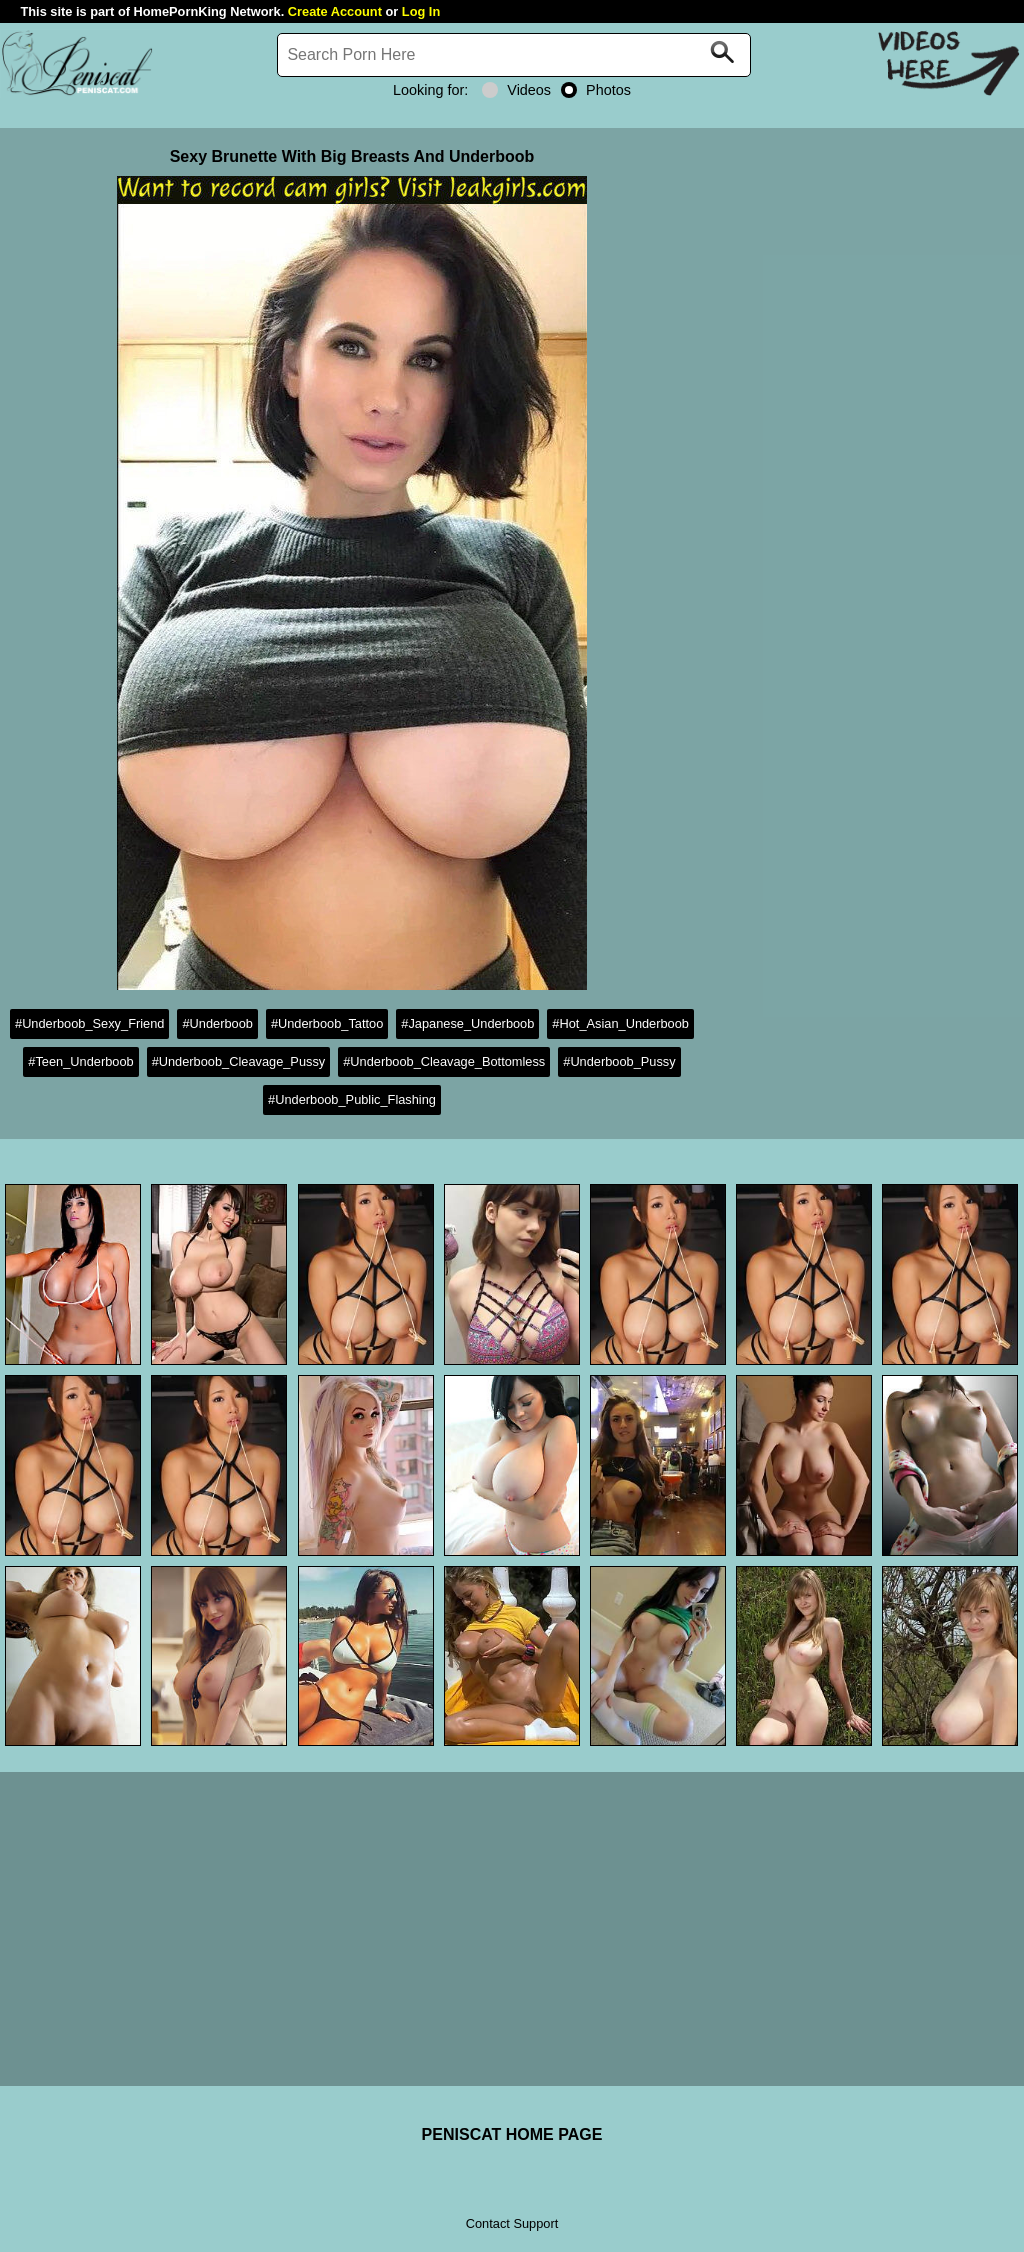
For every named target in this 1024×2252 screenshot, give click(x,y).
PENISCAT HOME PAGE (512, 2134)
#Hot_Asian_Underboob (620, 1023)
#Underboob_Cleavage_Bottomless (444, 1061)
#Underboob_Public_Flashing (352, 1099)
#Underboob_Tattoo (327, 1023)
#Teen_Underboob (80, 1061)
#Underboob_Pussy (619, 1061)
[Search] (514, 55)
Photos (596, 90)
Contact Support (512, 2223)
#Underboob (217, 1023)
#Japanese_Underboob (467, 1023)
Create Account (335, 11)
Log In (421, 11)
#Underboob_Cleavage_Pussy (239, 1061)
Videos (516, 90)
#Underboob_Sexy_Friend (89, 1023)
